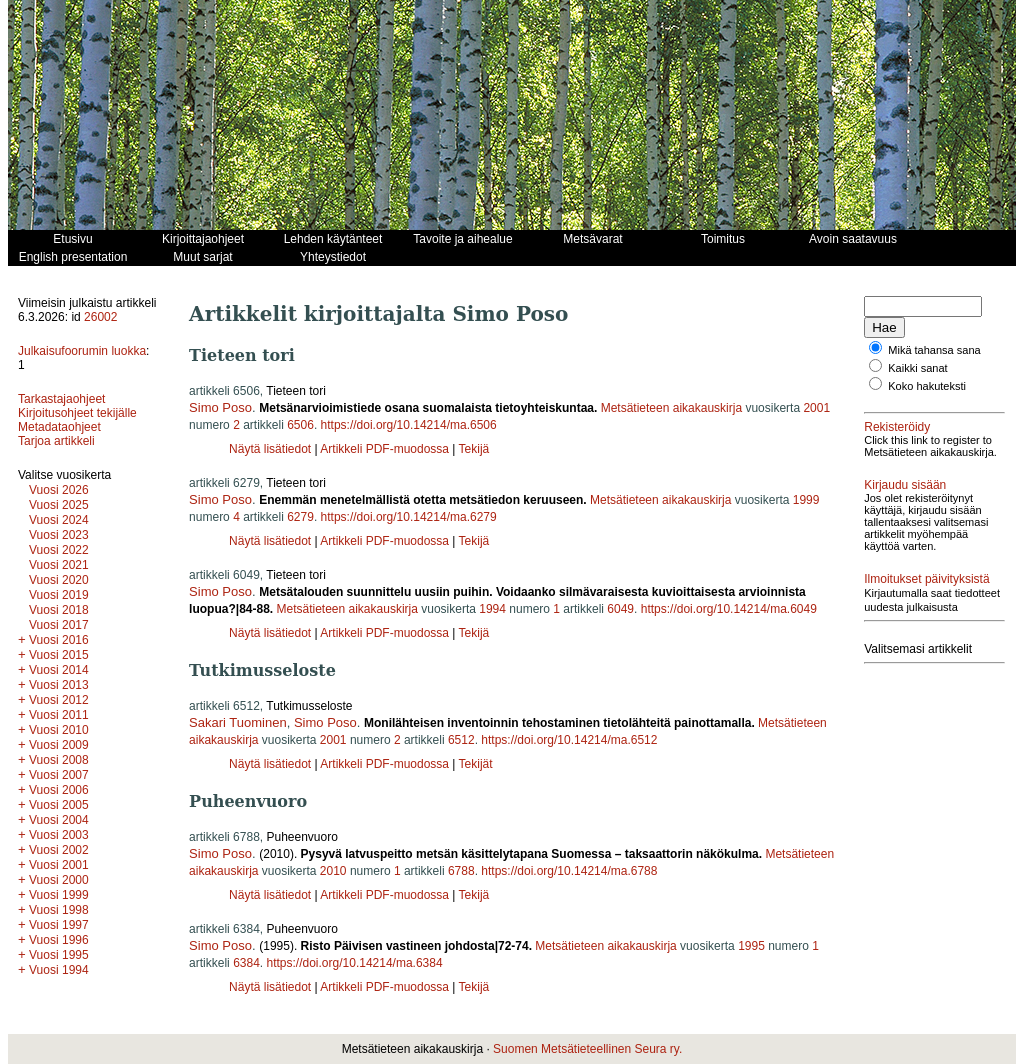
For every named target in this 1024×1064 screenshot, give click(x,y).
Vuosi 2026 (59, 490)
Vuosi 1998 (59, 910)
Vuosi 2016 (59, 640)
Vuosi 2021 (59, 565)
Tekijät (476, 764)
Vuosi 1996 (59, 940)
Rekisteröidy (897, 427)
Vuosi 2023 (59, 535)
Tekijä (474, 449)
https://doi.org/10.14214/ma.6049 (729, 609)
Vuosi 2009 (59, 745)
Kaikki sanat (917, 368)
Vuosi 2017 (59, 625)
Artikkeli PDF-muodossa (384, 449)
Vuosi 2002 (59, 850)
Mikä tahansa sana (934, 350)
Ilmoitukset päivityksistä (926, 579)
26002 (100, 317)
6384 (246, 963)
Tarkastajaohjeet (61, 399)
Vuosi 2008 (59, 760)
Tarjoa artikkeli (56, 441)
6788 (461, 871)
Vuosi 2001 (59, 865)
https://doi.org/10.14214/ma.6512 (569, 740)
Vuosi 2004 (59, 820)
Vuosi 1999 (59, 895)
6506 (300, 425)
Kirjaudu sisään (905, 485)
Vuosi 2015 (59, 655)
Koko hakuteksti (927, 386)
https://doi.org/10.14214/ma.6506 (409, 425)
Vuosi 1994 (59, 970)
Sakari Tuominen (238, 722)
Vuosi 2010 (59, 730)
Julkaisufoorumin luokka (82, 351)
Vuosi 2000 (59, 880)
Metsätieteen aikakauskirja (671, 408)
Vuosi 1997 (59, 925)
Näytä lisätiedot (271, 449)
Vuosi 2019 (59, 595)
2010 (333, 871)
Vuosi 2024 (59, 520)
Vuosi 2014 (59, 670)
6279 (300, 517)
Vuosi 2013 (59, 685)
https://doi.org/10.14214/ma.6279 (409, 517)
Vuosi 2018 (59, 610)
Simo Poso (220, 407)
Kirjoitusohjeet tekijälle (77, 413)
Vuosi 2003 (59, 835)
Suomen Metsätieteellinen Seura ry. (587, 1049)
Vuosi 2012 (59, 700)
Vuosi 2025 (59, 505)
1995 (751, 946)
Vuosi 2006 (59, 790)
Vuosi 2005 (59, 805)
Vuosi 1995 (59, 955)
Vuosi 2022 (59, 550)
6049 (620, 609)
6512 (461, 740)
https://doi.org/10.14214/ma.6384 (355, 963)
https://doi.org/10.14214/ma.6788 (569, 871)
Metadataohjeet (59, 427)
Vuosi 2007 (59, 775)
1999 (806, 500)
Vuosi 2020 (59, 580)
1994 (492, 609)
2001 (816, 408)
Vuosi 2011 (59, 715)
